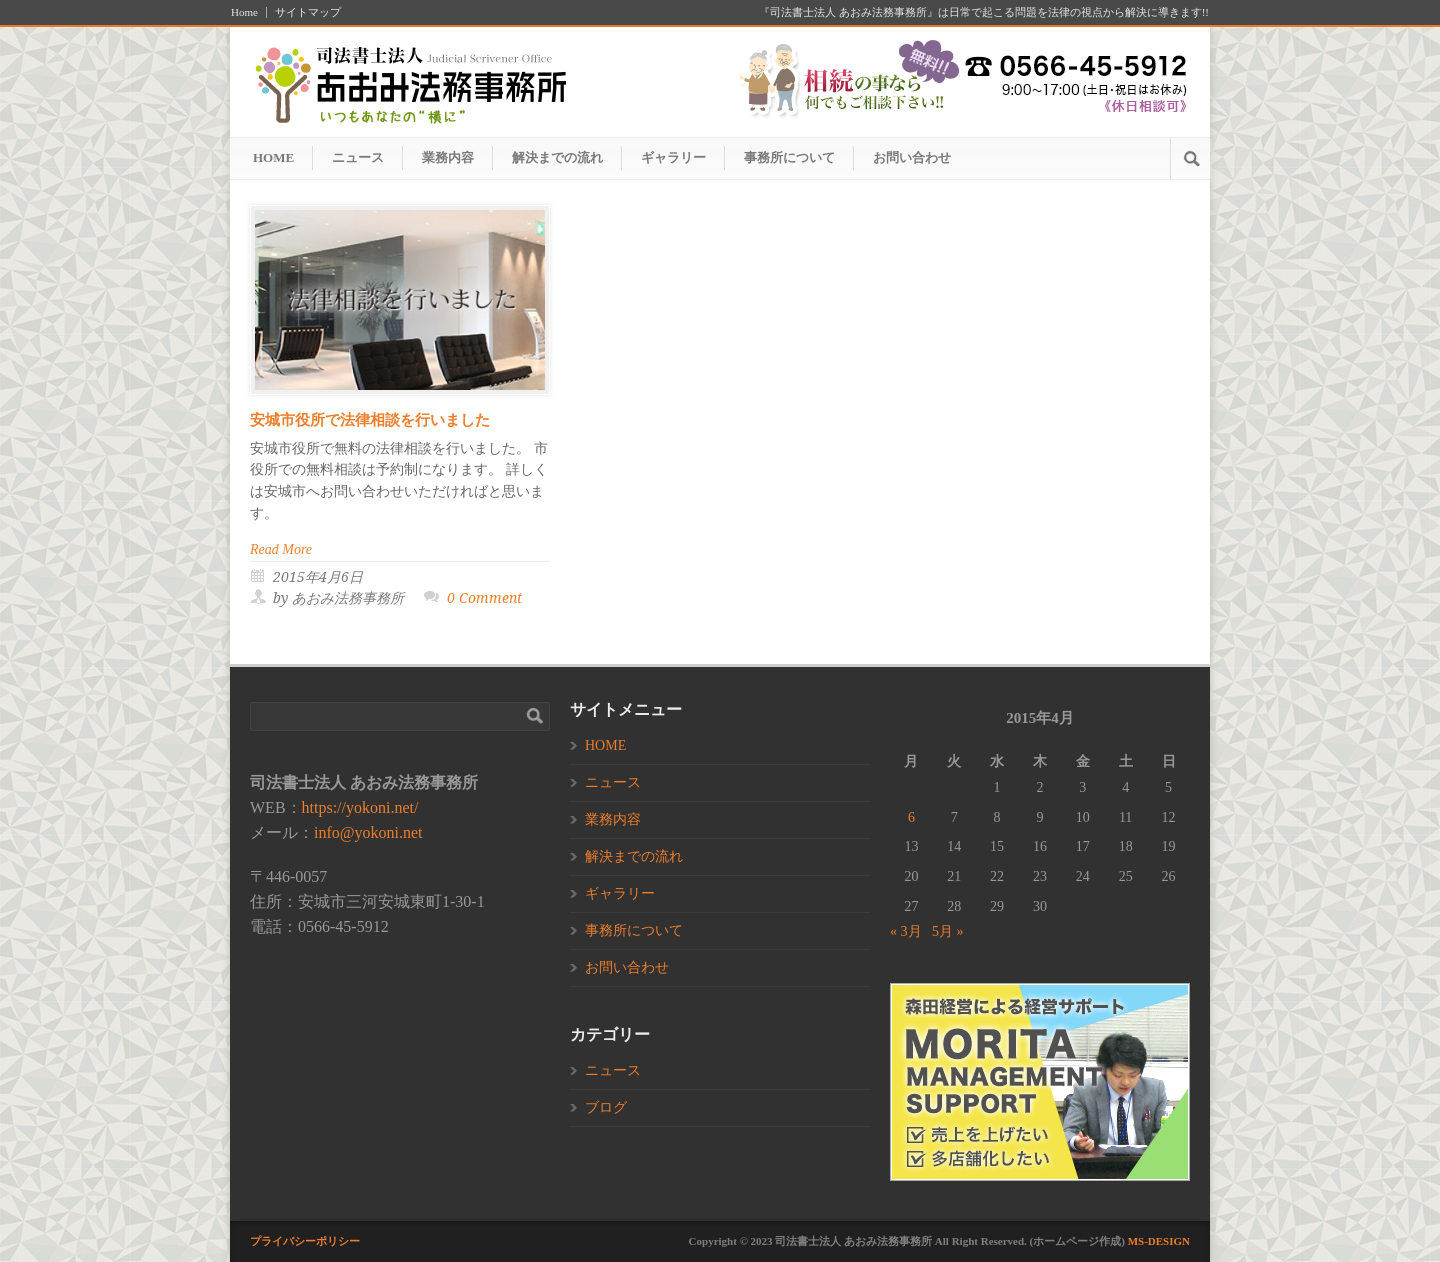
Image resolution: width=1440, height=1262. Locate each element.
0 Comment (484, 598)
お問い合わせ (912, 157)
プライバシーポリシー (305, 1241)
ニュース (358, 157)
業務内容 (448, 157)
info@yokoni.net (368, 832)
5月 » (948, 931)
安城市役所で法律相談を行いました (370, 420)
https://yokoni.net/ (360, 807)
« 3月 (906, 931)
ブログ (606, 1107)
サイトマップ (308, 12)
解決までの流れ (557, 157)
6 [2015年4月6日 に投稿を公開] (911, 817)
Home (244, 12)
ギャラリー (673, 157)
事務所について (789, 157)
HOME (273, 157)
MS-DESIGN (1159, 1241)
